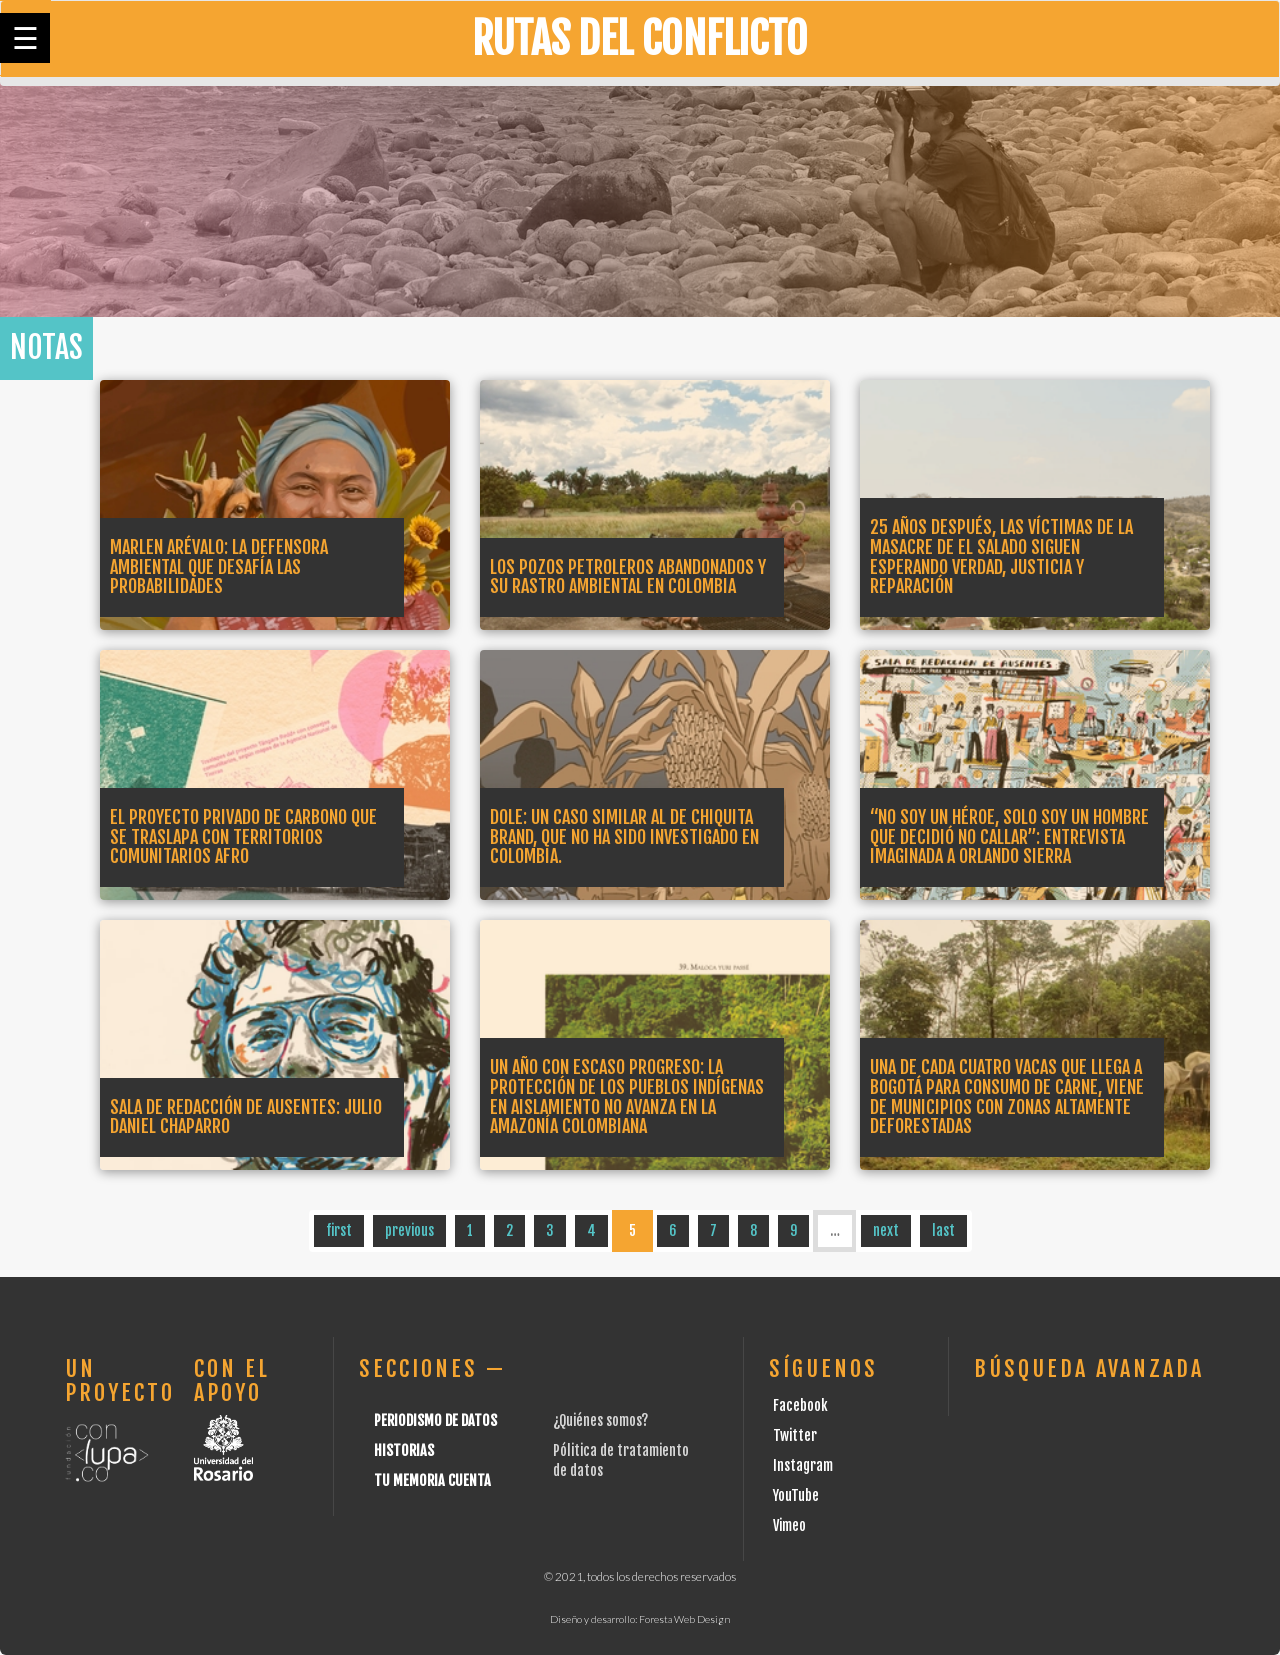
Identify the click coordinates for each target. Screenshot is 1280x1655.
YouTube (796, 1495)
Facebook (800, 1405)
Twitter (795, 1435)
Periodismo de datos (435, 1420)
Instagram (803, 1465)
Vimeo (789, 1525)
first (339, 1230)
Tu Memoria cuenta (432, 1480)
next (886, 1230)
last (943, 1230)
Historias (404, 1450)
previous (409, 1230)
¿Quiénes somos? (600, 1420)
